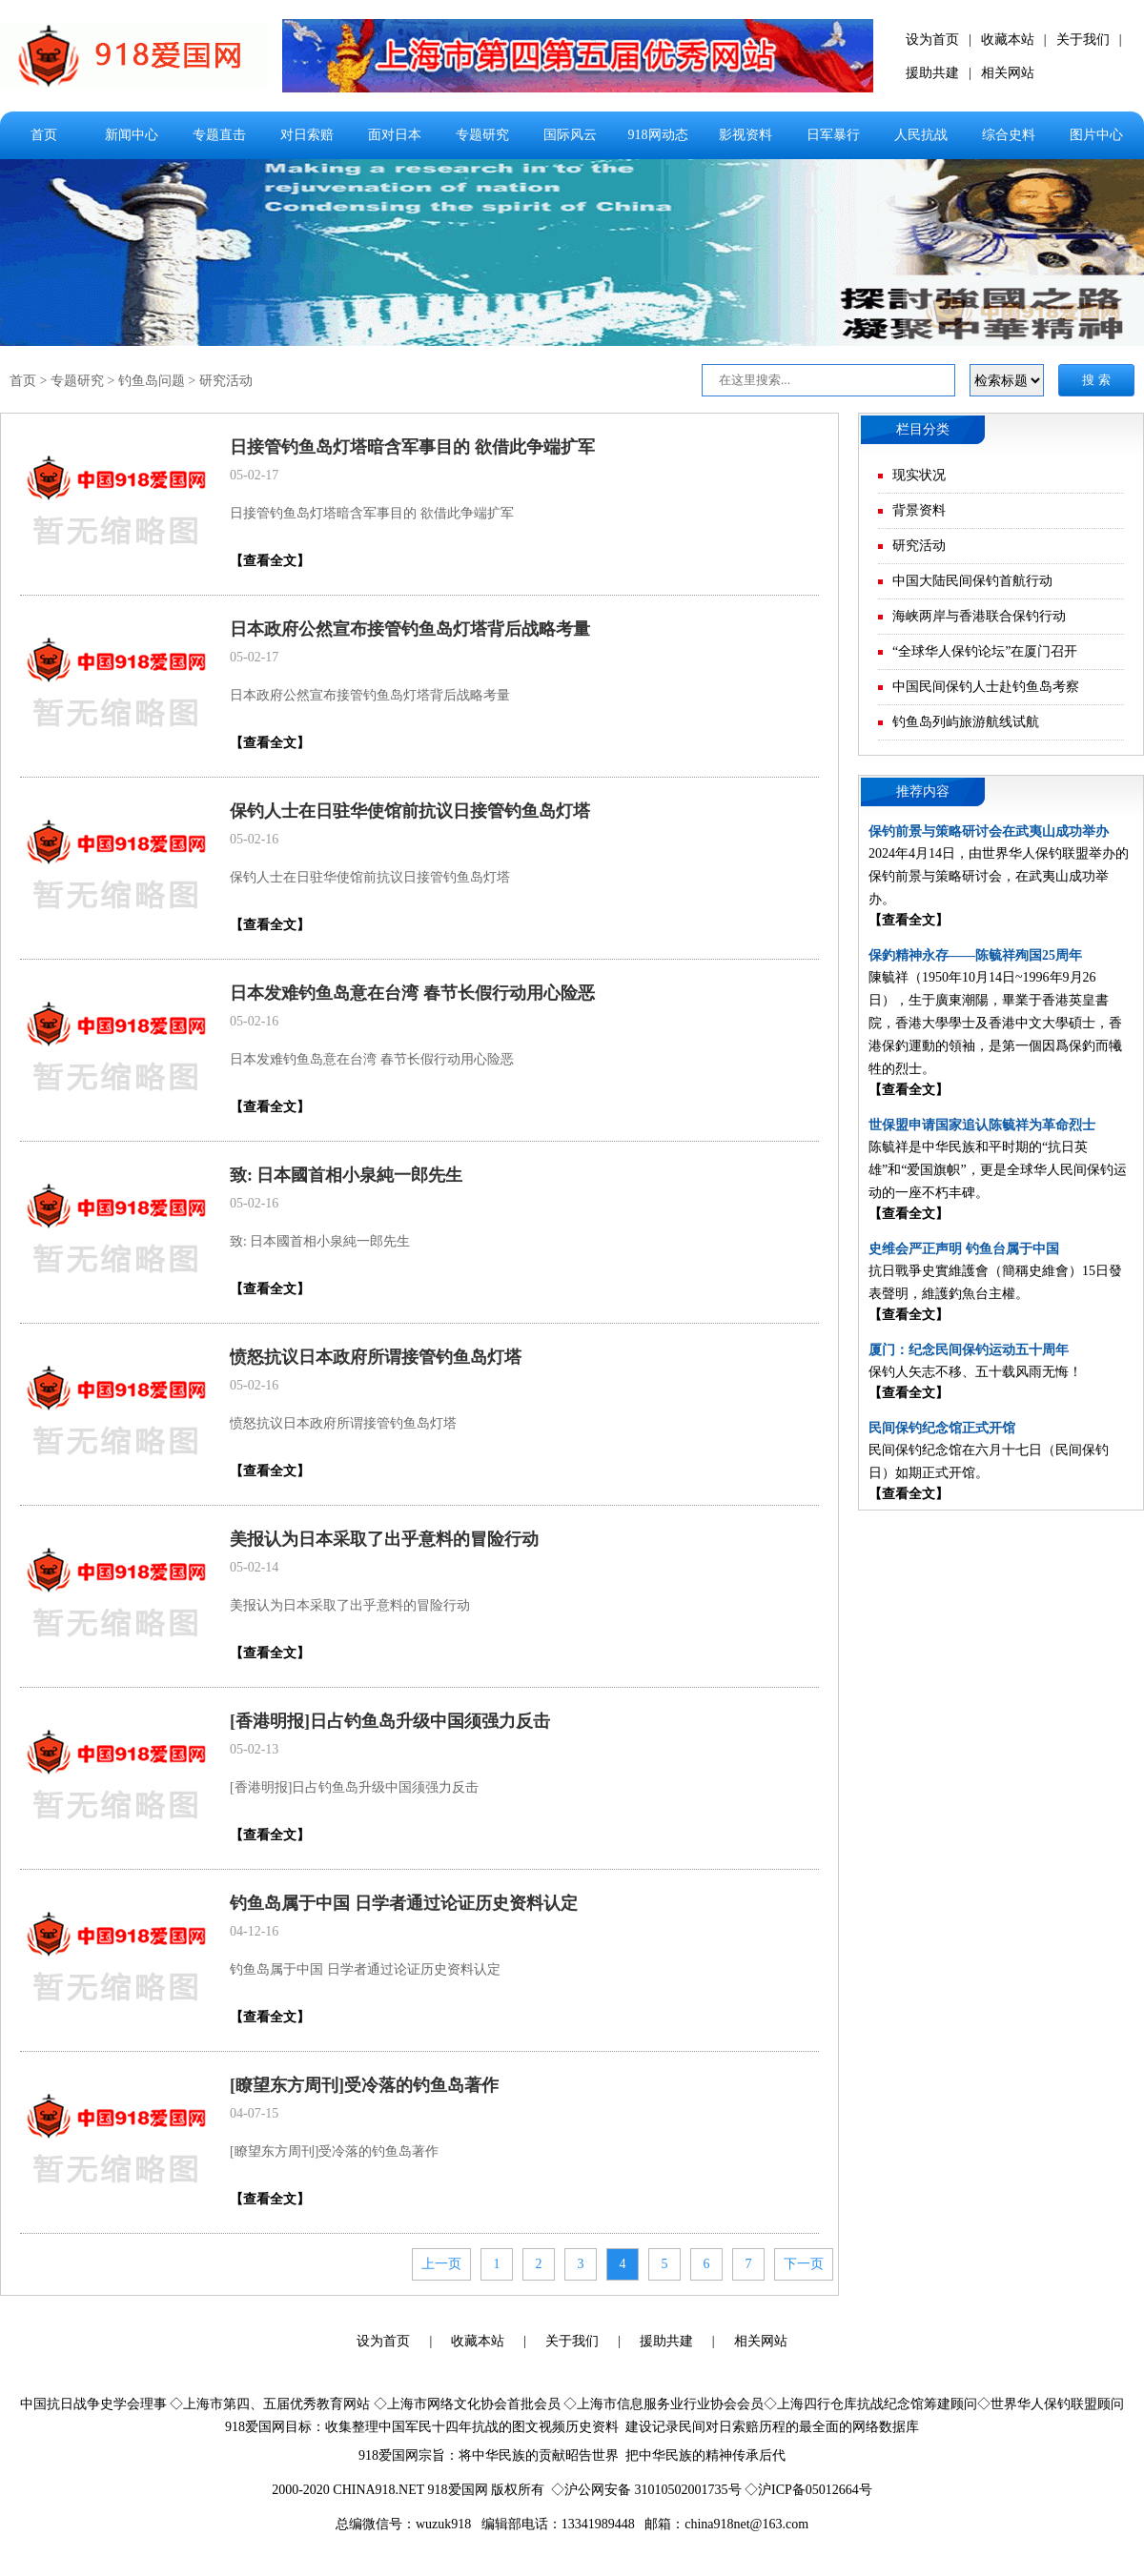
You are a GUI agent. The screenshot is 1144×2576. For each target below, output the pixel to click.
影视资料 (745, 135)
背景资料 (919, 510)
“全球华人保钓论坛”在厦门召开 (984, 651)
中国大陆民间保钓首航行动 (972, 581)
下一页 (804, 2264)
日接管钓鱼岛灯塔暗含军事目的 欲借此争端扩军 (412, 446)
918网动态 (658, 135)
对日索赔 (307, 135)
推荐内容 (923, 791)
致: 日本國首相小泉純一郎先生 (346, 1175)
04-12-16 (254, 1931)
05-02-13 (254, 1749)
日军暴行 (833, 135)
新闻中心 (131, 135)
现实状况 (919, 475)
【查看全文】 (270, 561)
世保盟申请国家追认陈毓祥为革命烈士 (981, 1125)
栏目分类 (923, 429)
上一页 (441, 2264)
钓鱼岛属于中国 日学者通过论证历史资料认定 (404, 1903)
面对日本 (394, 135)
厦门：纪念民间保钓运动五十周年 (968, 1350)
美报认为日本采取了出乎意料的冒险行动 (384, 1539)
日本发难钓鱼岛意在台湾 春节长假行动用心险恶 (412, 993)
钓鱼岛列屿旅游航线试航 (965, 722)
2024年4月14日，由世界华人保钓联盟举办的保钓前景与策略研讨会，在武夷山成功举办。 (998, 876)
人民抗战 (921, 135)
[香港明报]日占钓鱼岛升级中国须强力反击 (390, 1721)
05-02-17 (254, 475)
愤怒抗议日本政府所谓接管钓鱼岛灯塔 (375, 1357)
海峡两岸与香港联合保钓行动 (979, 616)
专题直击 (219, 135)
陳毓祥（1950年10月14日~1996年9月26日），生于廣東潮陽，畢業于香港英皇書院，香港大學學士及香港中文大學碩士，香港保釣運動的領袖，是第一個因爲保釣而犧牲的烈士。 (995, 1023)
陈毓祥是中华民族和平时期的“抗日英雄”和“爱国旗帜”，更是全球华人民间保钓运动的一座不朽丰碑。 (997, 1170)
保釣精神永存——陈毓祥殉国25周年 (975, 955)
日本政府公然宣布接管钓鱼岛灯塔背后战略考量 (410, 629)
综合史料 (1008, 135)
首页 (44, 135)
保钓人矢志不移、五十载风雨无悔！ (975, 1372)
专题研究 (482, 135)
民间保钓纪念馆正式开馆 (941, 1428)
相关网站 (1007, 73)
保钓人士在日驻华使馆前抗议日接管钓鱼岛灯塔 (410, 811)
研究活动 (226, 381)
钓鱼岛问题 (151, 381)
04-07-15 (254, 2113)
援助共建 (932, 73)
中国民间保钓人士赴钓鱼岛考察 (985, 686)
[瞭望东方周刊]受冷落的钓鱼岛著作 (364, 2085)
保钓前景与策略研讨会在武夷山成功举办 (988, 831)
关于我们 (1083, 39)
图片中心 (1096, 135)
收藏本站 (1007, 39)
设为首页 (932, 39)
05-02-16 (254, 839)
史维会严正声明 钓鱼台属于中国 (963, 1249)
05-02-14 (254, 1567)
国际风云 (570, 135)
